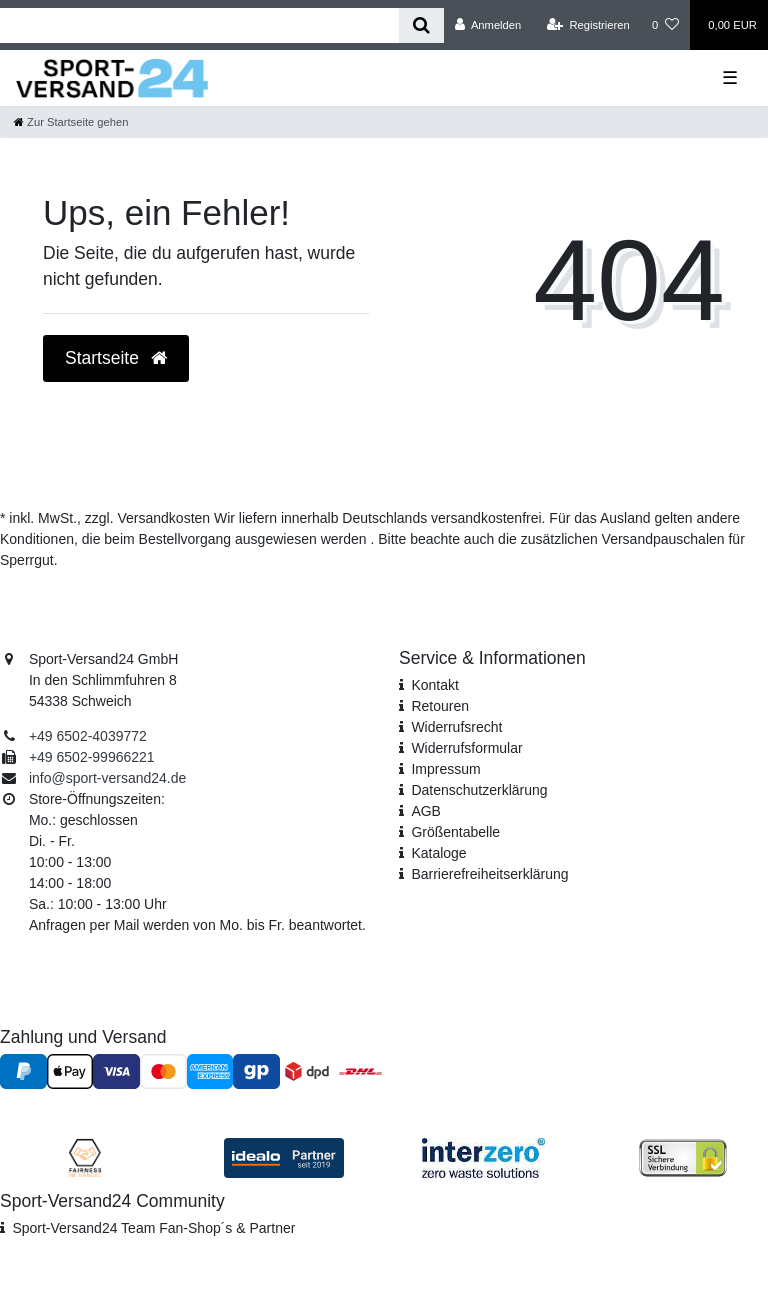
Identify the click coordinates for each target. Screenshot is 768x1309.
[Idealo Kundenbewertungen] (284, 1156)
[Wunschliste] (665, 25)
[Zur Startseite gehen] (71, 122)
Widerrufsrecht (456, 727)
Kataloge (438, 853)
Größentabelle (455, 832)
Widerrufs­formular (466, 748)
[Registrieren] (588, 25)
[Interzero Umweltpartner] (483, 1156)
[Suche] (421, 25)
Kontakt (434, 685)
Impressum (445, 769)
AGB (426, 811)
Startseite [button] (116, 358)
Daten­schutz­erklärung (479, 790)
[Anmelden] (488, 25)
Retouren (440, 706)
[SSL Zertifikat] (683, 1156)
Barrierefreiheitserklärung (489, 874)
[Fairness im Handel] (85, 1156)
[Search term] (199, 25)
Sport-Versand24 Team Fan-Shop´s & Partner (153, 1228)
